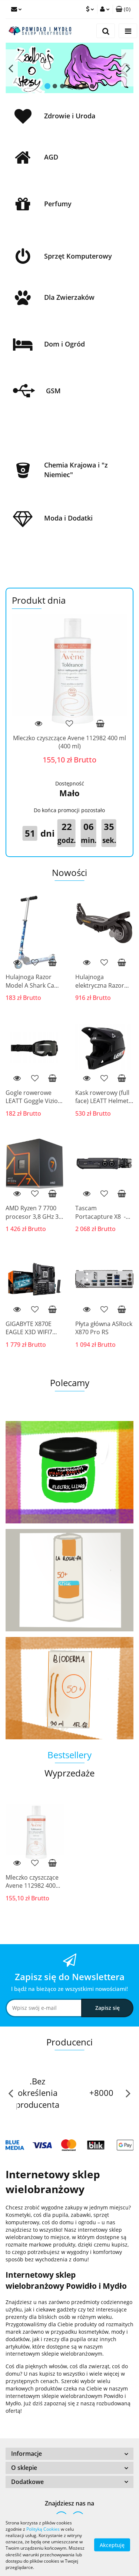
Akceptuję (112, 2545)
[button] (123, 9)
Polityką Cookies (43, 2529)
